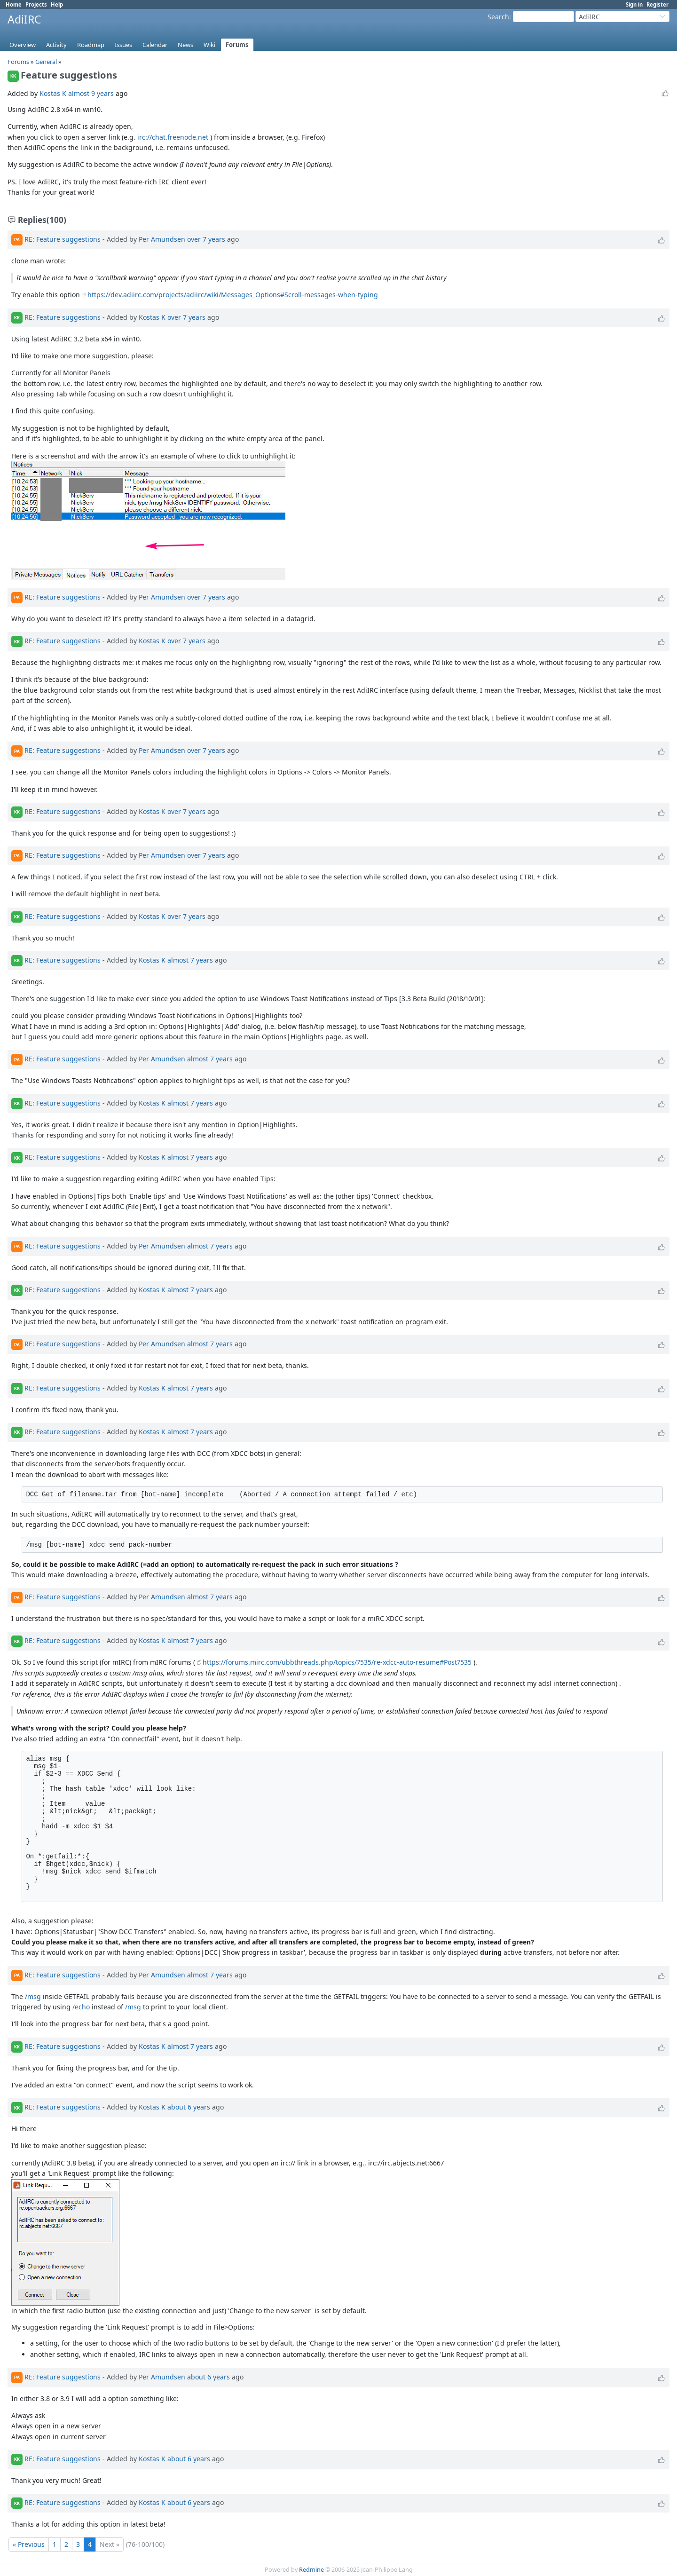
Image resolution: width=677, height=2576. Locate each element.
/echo (81, 2006)
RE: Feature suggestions (62, 238)
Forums (237, 44)
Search (498, 16)
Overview (22, 44)
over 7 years (206, 238)
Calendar (154, 44)
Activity (56, 44)
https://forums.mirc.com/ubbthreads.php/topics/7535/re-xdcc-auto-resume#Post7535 (337, 1662)
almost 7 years (190, 959)
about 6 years (188, 2106)
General (46, 61)
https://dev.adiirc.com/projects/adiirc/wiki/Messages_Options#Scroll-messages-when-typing (232, 294)
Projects (36, 4)
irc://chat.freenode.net (172, 137)
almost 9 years (91, 93)
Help (57, 4)
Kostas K (52, 93)
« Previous (29, 2544)
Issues (123, 44)
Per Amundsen (162, 238)
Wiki (209, 44)
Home (14, 4)
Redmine (311, 2570)
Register (657, 4)
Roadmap (90, 44)
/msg (33, 1996)
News (185, 44)
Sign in (634, 4)
